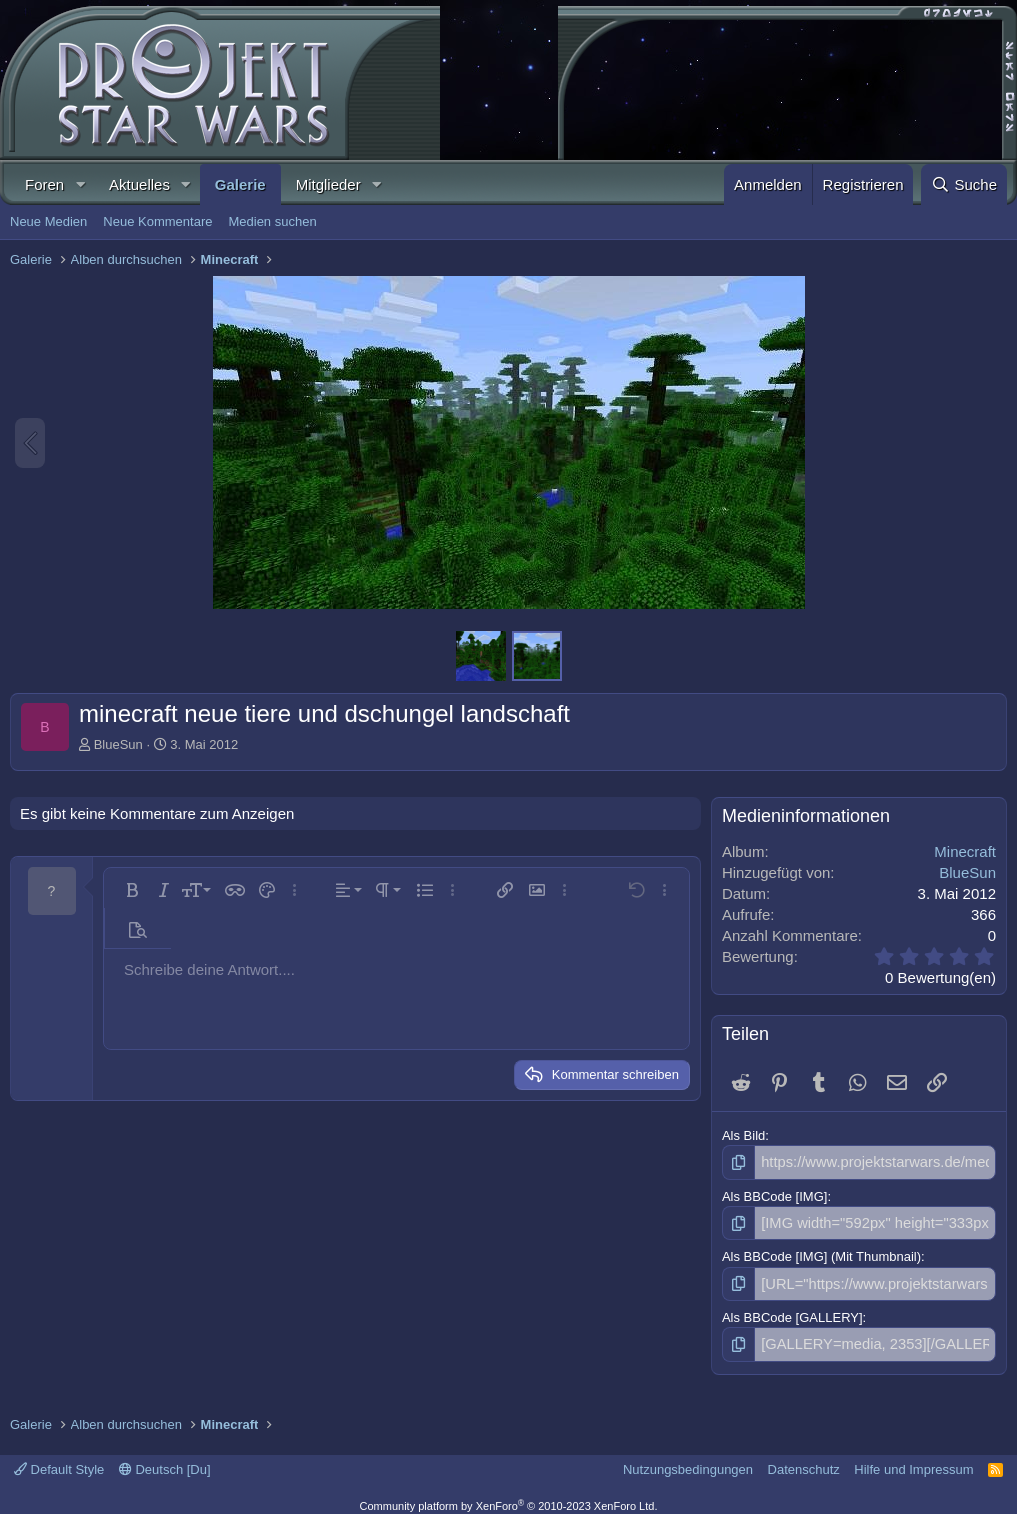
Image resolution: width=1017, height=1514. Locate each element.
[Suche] (964, 184)
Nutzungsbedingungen (688, 1459)
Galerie (240, 184)
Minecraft (965, 851)
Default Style (59, 1459)
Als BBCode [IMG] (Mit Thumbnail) (821, 1252)
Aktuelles (139, 184)
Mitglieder (328, 184)
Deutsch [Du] (165, 1459)
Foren (44, 184)
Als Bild (743, 1135)
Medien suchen (272, 221)
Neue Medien (48, 221)
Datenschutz (804, 1459)
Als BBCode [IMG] (774, 1193)
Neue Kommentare (157, 221)
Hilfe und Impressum (913, 1459)
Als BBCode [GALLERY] (792, 1310)
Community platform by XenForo (509, 1496)
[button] (80, 184)
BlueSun (118, 744)
